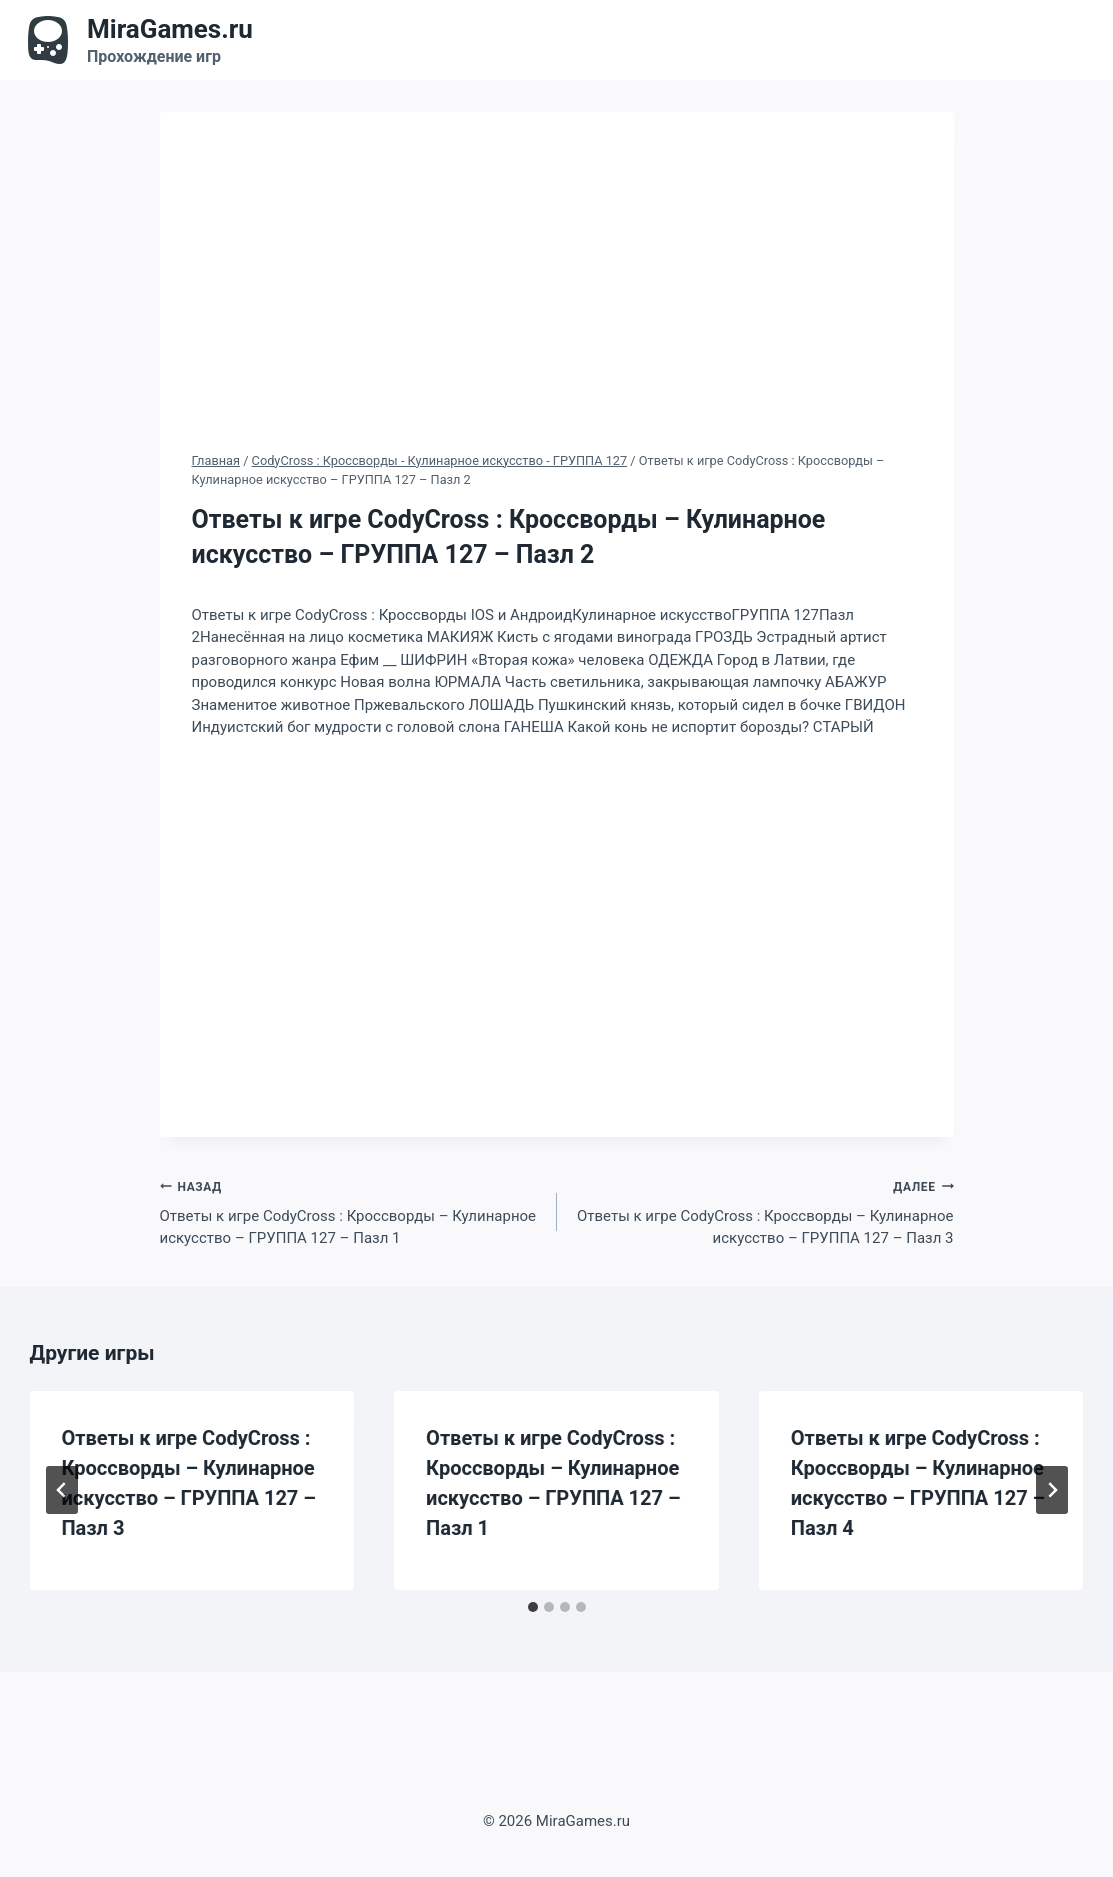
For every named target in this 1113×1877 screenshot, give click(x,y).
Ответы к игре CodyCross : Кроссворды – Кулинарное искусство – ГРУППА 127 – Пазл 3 (763, 1211)
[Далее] (1052, 1490)
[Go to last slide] (62, 1490)
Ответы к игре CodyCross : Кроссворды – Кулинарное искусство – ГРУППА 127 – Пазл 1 (351, 1211)
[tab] (533, 1607)
